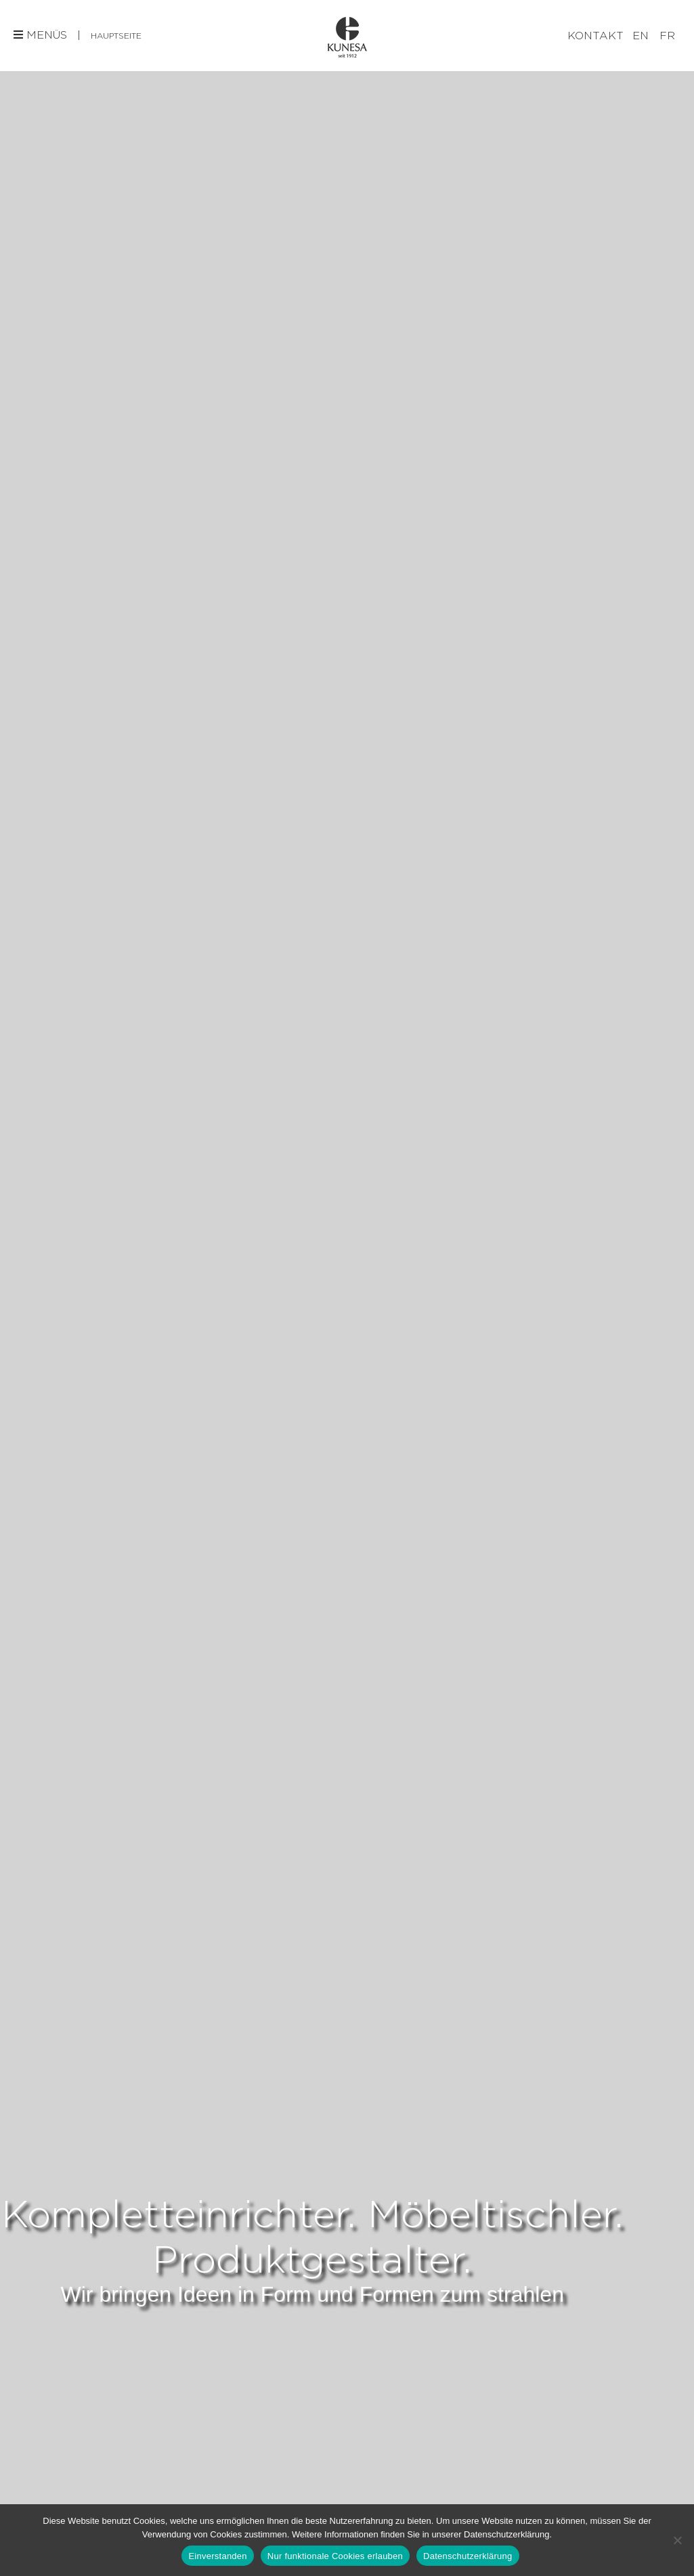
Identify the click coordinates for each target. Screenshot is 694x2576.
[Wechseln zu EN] (640, 36)
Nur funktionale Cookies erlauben (335, 2556)
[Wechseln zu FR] (667, 36)
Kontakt (595, 35)
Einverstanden (217, 2556)
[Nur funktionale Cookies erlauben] (677, 2540)
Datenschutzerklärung (467, 2556)
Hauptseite (116, 35)
